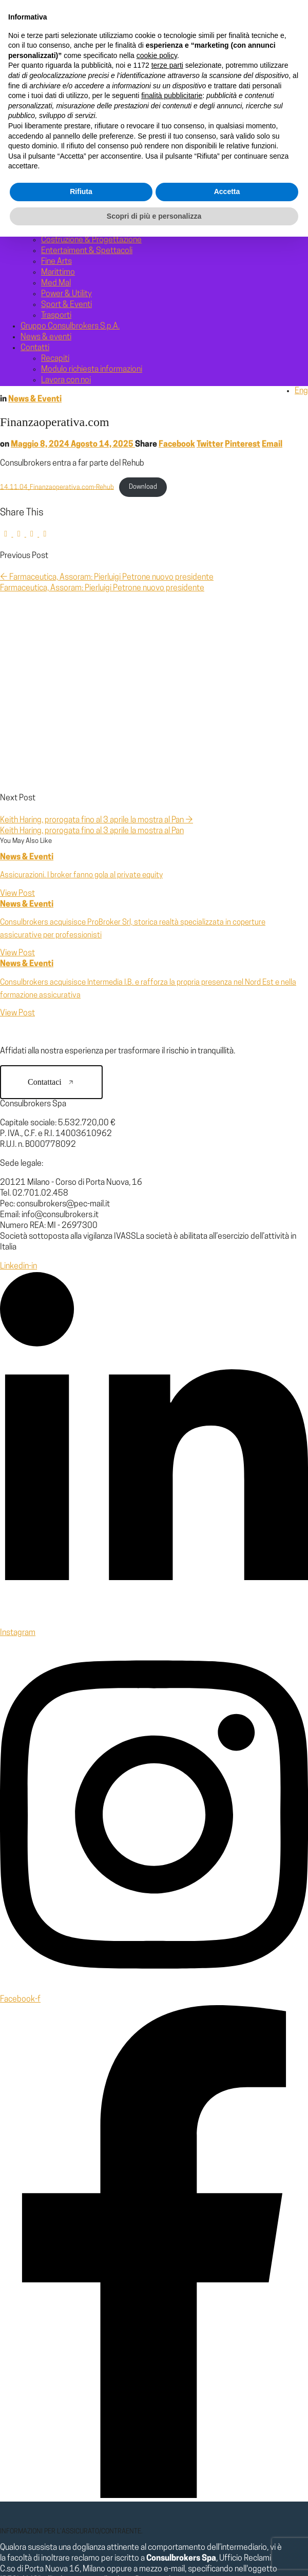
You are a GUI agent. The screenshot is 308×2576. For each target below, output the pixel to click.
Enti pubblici (62, 186)
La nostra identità (71, 89)
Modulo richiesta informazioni (91, 370)
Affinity (54, 165)
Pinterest (242, 444)
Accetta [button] (227, 2531)
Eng (301, 391)
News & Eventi (35, 399)
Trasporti (56, 316)
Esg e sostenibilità (73, 122)
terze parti (167, 2404)
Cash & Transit (65, 219)
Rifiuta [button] (81, 2531)
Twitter (210, 444)
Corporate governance (80, 111)
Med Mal (56, 283)
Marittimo (58, 272)
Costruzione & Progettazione (91, 240)
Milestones (60, 143)
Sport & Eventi (66, 305)
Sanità (52, 197)
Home (31, 68)
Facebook (177, 444)
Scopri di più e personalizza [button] (154, 2555)
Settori (33, 208)
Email (272, 444)
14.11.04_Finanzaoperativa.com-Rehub (57, 487)
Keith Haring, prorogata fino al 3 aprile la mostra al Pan (96, 820)
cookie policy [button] (157, 2395)
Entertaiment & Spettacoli (86, 251)
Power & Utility (66, 294)
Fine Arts (56, 262)
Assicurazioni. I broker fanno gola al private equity (81, 875)
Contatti (35, 348)
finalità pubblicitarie (171, 2435)
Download (143, 487)
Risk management (72, 100)
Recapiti (55, 359)
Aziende (55, 175)
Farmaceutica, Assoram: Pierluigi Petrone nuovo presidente (107, 577)
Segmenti (38, 154)
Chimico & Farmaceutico (83, 229)
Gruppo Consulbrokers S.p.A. (90, 132)
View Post (17, 894)
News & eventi (46, 337)
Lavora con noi (66, 380)
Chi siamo (37, 78)
